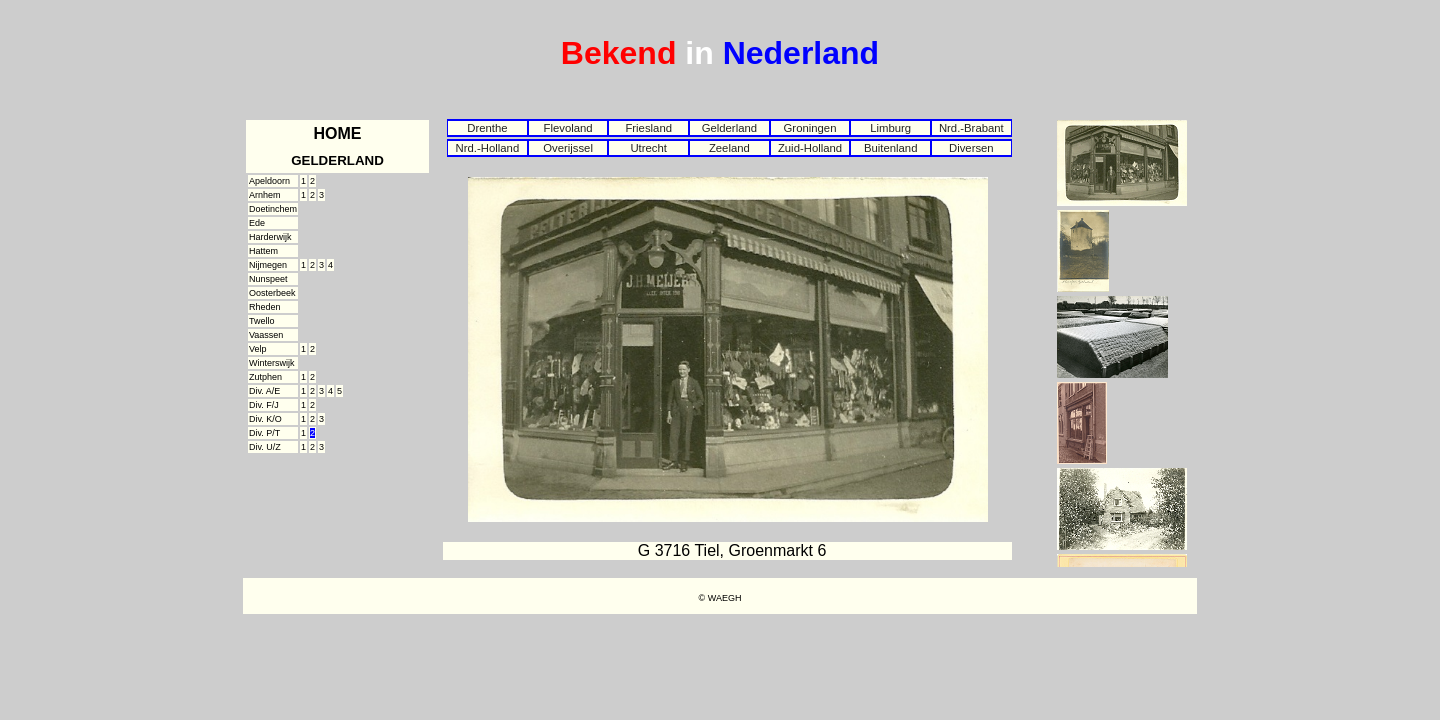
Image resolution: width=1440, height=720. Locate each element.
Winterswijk (272, 363)
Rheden (265, 307)
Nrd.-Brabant (971, 128)
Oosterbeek (272, 293)
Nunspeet (268, 279)
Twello (262, 321)
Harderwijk (270, 237)
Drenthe (487, 128)
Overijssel (568, 148)
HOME (338, 133)
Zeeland (729, 148)
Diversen (971, 148)
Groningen (810, 128)
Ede (257, 223)
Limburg (890, 128)
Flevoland (567, 128)
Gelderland (729, 128)
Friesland (648, 128)
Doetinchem (273, 209)
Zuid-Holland (810, 148)
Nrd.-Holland (488, 148)
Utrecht (648, 148)
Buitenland (891, 148)
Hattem (263, 251)
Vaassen (266, 335)
